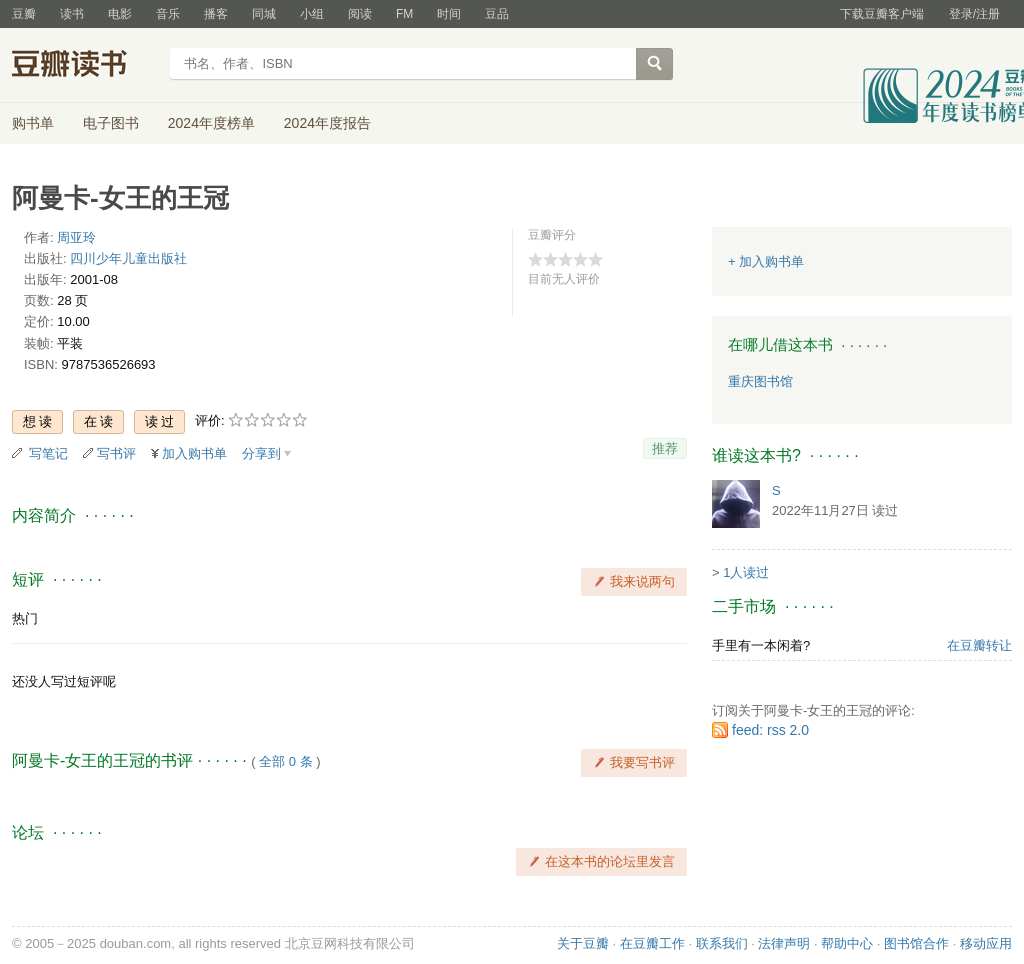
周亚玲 (76, 237)
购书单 (33, 123)
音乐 (168, 14)
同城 (264, 14)
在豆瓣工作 (652, 943)
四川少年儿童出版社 (128, 258)
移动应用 (986, 943)
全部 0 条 (285, 761)
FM (404, 14)
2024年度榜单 (211, 123)
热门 (25, 618)
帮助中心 (847, 943)
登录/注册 (974, 14)
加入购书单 (194, 453)
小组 (312, 14)
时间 (449, 14)
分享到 (261, 453)
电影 (120, 14)
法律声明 (784, 943)
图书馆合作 (916, 943)
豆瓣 (24, 14)
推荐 (665, 448)
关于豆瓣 (583, 943)
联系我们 (722, 943)
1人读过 (746, 572)
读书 (72, 14)
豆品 (497, 14)
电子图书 (111, 123)
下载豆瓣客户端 (882, 14)
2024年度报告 (327, 123)
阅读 (360, 14)
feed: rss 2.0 (770, 730)
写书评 (116, 453)
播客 (216, 14)
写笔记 (48, 453)
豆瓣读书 (84, 66)
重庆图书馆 (760, 381)
